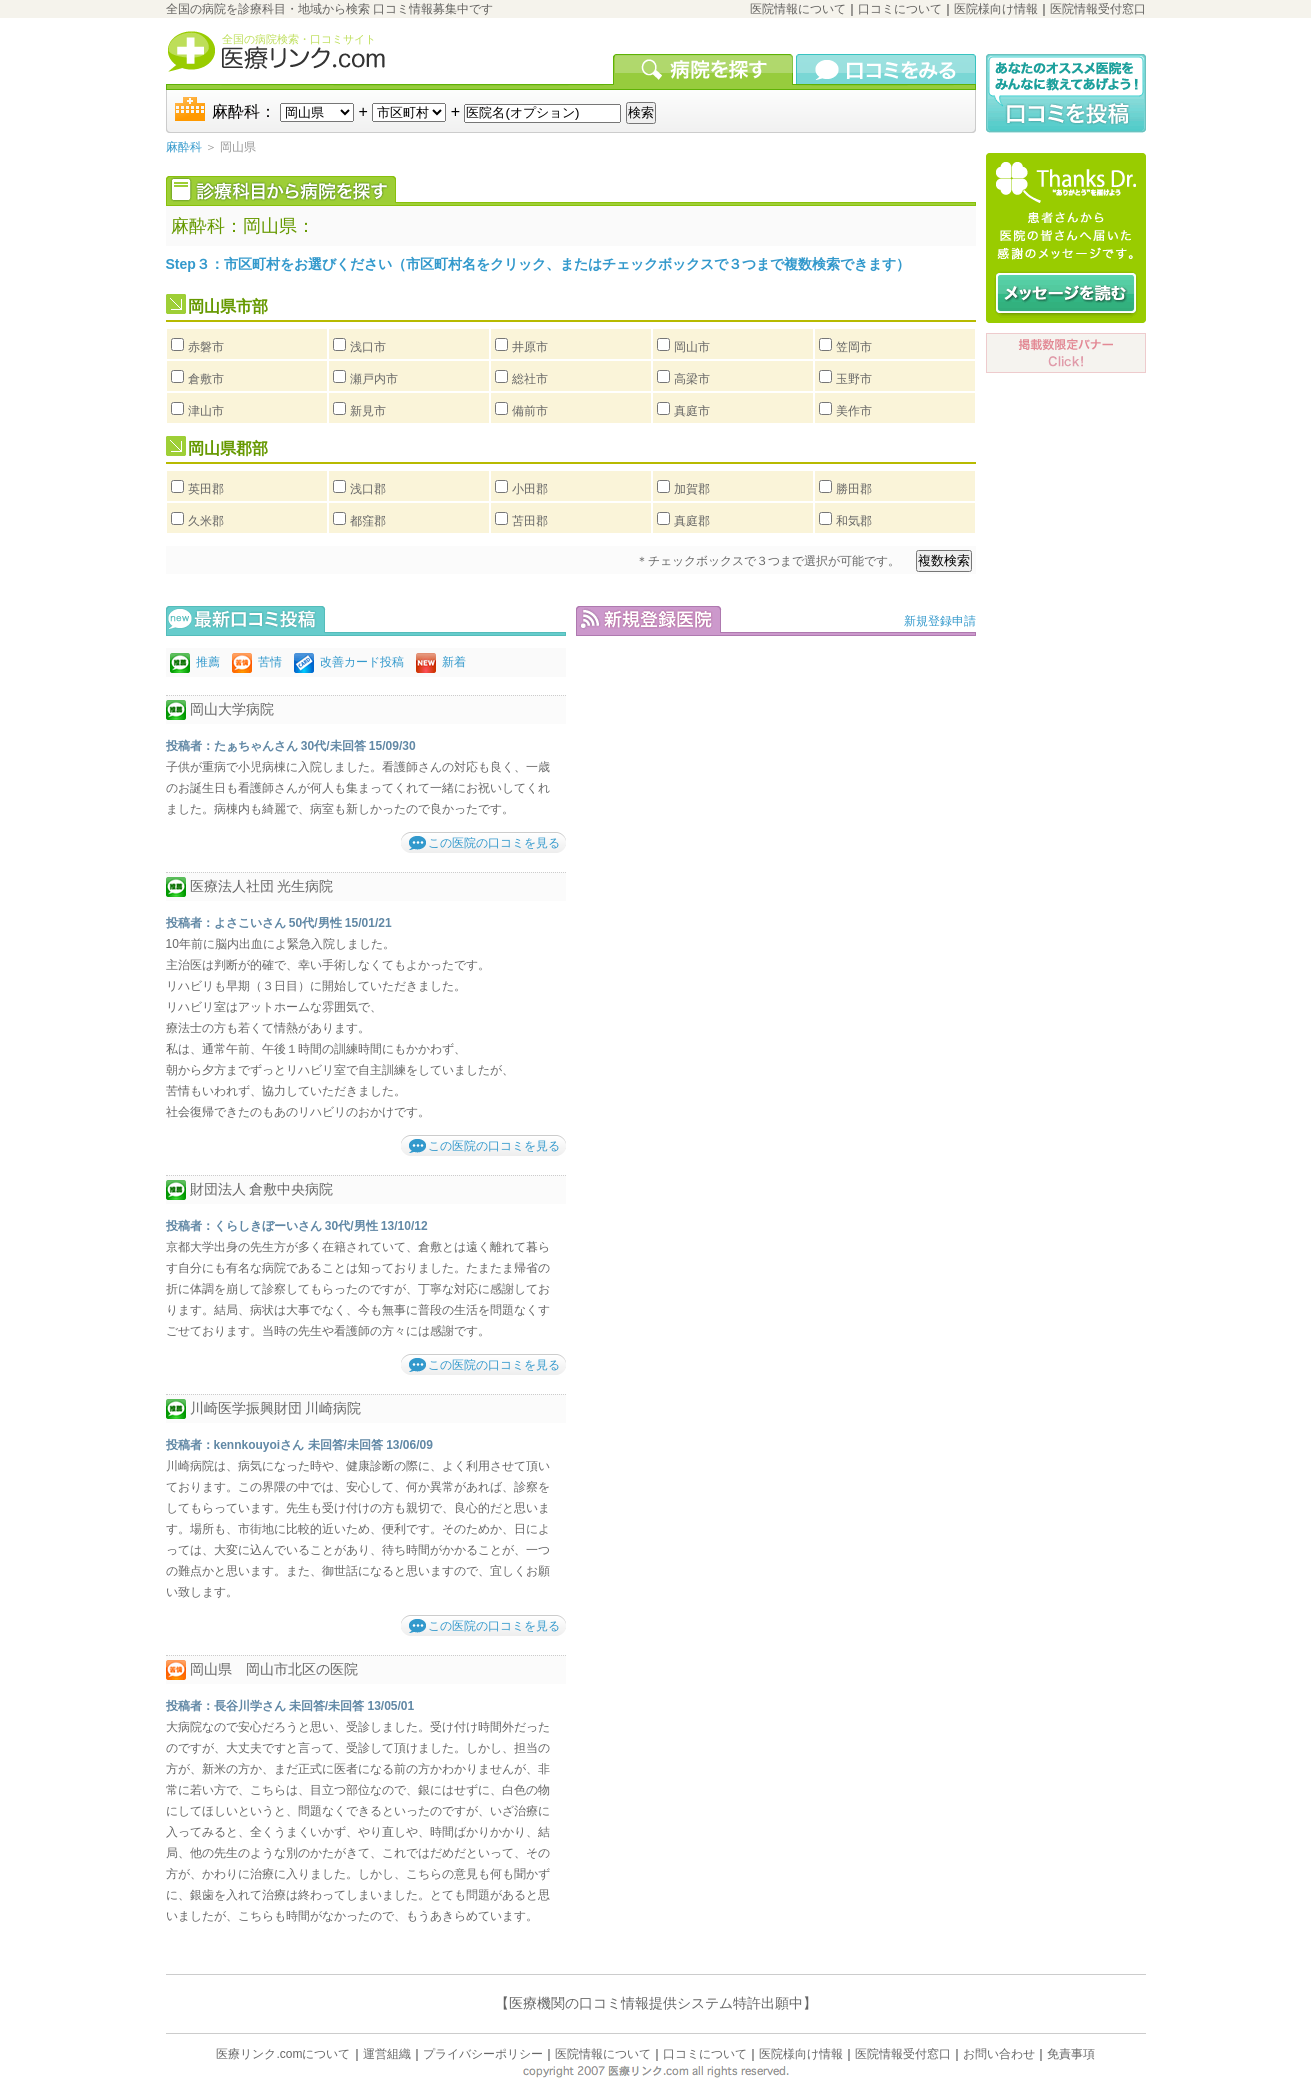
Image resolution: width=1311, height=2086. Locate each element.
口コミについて (900, 9)
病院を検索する (704, 69)
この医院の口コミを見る (494, 843)
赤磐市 (206, 347)
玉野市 (854, 379)
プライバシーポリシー (483, 2054)
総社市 (530, 379)
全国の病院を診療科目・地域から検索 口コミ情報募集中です (329, 9)
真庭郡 (692, 521)
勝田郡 (854, 489)
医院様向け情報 (996, 9)
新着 (454, 662)
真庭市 (692, 411)
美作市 (854, 411)
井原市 (530, 347)
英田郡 (206, 489)
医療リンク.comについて (283, 2054)
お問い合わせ (999, 2054)
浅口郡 (368, 489)
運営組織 (387, 2054)
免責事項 (1071, 2054)
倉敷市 (206, 379)
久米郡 (206, 521)
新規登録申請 (940, 621)
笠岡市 (854, 347)
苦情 (270, 662)
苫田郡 (530, 521)
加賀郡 (692, 489)
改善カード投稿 (362, 662)
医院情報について (798, 9)
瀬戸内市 (374, 379)
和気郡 (854, 521)
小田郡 (530, 489)
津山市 (206, 411)
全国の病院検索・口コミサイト (299, 39)
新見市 (368, 411)
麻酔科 (184, 147)
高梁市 (692, 379)
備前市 (530, 411)
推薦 (208, 662)
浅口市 (368, 347)
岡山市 (692, 347)
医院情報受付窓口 (1098, 9)
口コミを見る (886, 69)
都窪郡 (368, 521)
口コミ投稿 (1066, 93)
